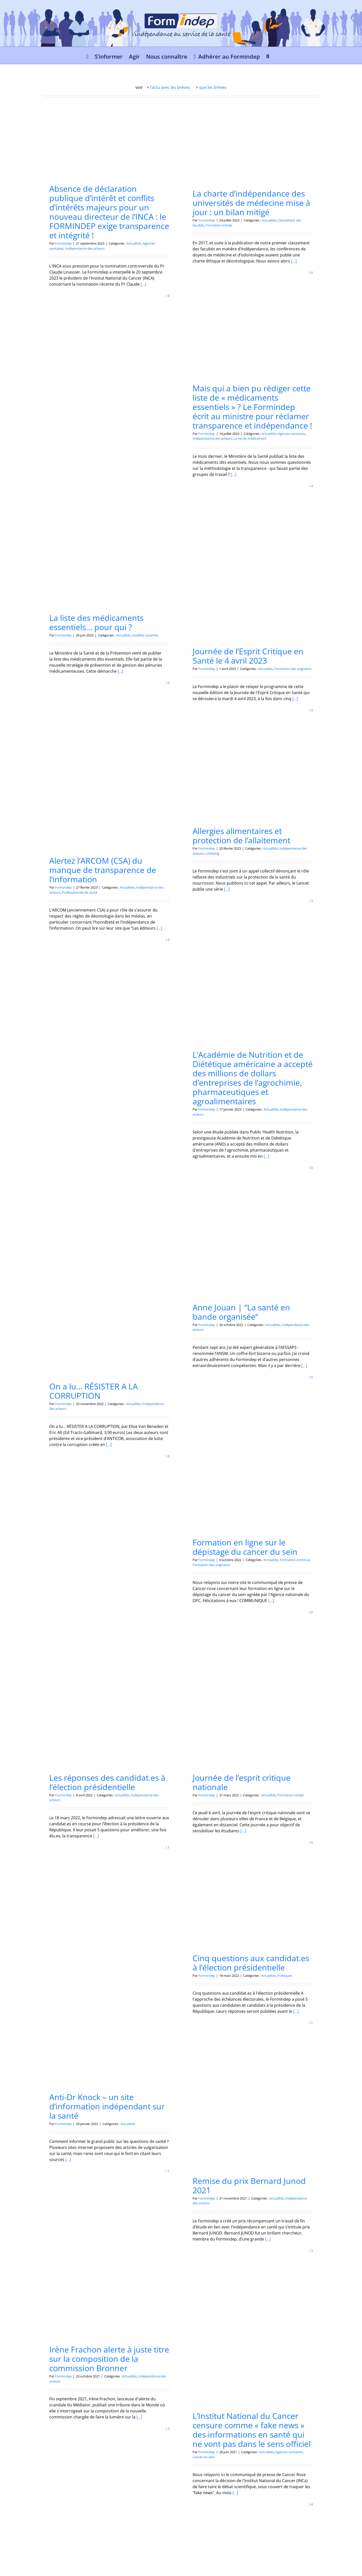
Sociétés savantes (145, 635)
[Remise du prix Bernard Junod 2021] (252, 2105)
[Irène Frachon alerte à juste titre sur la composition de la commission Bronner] (109, 2303)
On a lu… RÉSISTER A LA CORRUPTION (93, 1391)
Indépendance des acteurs (85, 248)
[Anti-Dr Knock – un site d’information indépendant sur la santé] (109, 2064)
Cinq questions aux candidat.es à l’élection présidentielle (251, 1963)
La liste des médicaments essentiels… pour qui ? (96, 622)
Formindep (63, 243)
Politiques (284, 1975)
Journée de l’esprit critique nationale (242, 1782)
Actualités (134, 243)
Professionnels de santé (79, 892)
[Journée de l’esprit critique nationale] (252, 1698)
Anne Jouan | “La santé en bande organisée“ (241, 1312)
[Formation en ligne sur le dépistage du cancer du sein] (252, 1463)
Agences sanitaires (291, 433)
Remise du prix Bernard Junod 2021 (249, 2185)
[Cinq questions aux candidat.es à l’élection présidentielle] (252, 1904)
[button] (267, 55)
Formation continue (295, 1560)
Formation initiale (219, 225)
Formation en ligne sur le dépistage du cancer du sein (245, 1547)
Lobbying (212, 853)
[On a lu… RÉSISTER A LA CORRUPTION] (109, 1281)
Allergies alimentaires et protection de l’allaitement (241, 835)
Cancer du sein (203, 2457)
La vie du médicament (250, 438)
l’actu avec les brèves (170, 87)
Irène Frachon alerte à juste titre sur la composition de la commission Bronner (109, 2358)
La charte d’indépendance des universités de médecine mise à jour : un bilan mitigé (251, 202)
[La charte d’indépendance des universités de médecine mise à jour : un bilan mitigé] (252, 142)
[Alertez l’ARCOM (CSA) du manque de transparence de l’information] (109, 789)
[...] (143, 284)
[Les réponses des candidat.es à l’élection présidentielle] (109, 1698)
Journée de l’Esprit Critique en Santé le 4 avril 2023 (248, 656)
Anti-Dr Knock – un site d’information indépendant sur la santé (107, 2106)
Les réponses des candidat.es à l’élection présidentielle (107, 1782)
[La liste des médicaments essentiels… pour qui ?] (109, 555)
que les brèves (213, 87)
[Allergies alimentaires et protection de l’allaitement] (252, 774)
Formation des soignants (292, 668)
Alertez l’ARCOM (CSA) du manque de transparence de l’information (102, 870)
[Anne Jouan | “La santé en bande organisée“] (252, 1241)
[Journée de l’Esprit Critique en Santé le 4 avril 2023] (252, 572)
